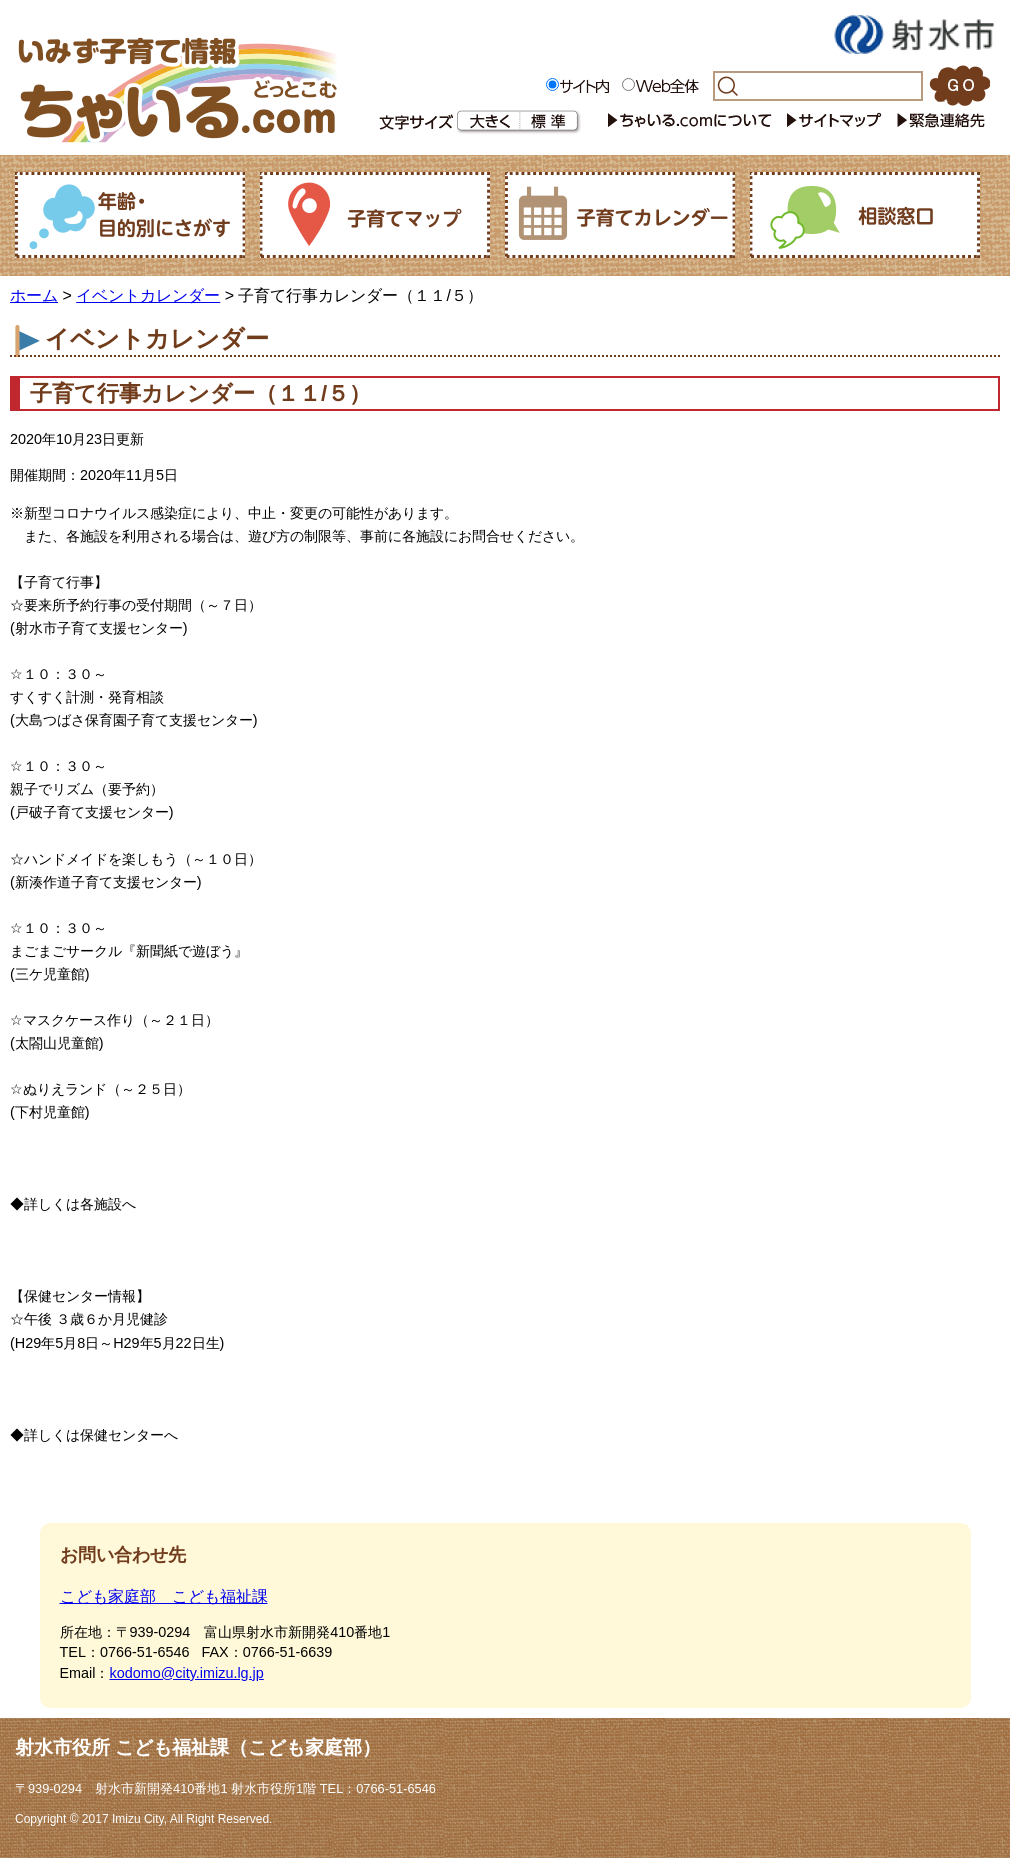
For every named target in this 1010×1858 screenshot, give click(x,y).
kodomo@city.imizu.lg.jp (186, 1673)
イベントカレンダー (148, 295)
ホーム (34, 295)
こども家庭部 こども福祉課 (164, 1596)
